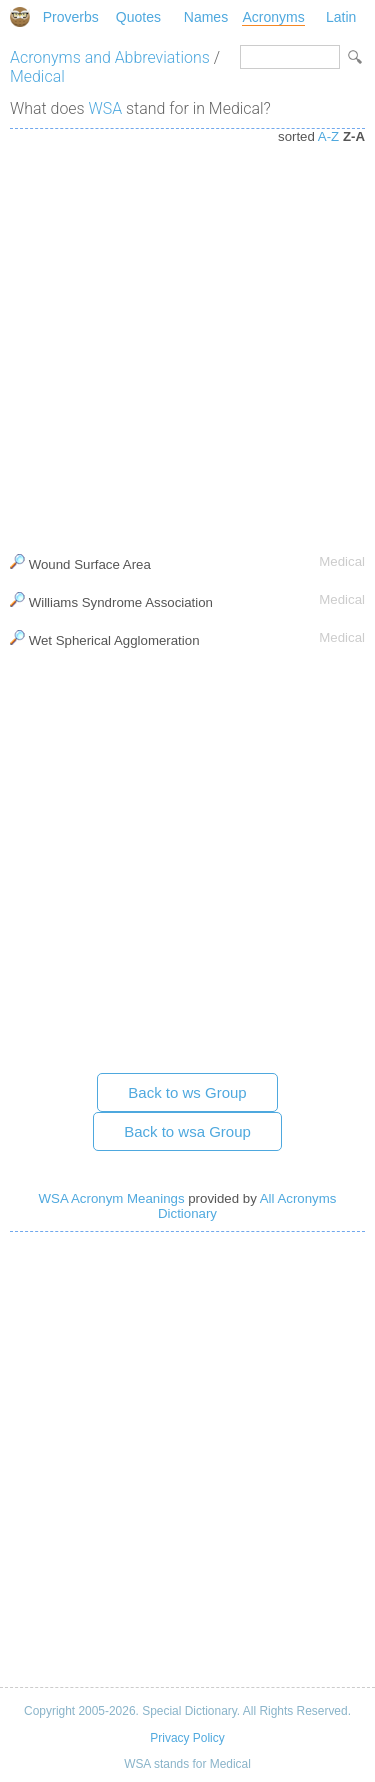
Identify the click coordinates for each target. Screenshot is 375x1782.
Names (206, 17)
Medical (37, 76)
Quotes (138, 17)
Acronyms (273, 17)
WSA (106, 108)
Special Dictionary (20, 17)
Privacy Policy (187, 1738)
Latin (341, 17)
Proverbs (71, 17)
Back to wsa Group (187, 1131)
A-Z (328, 136)
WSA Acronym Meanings (112, 1198)
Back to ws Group (187, 1092)
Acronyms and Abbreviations (110, 57)
